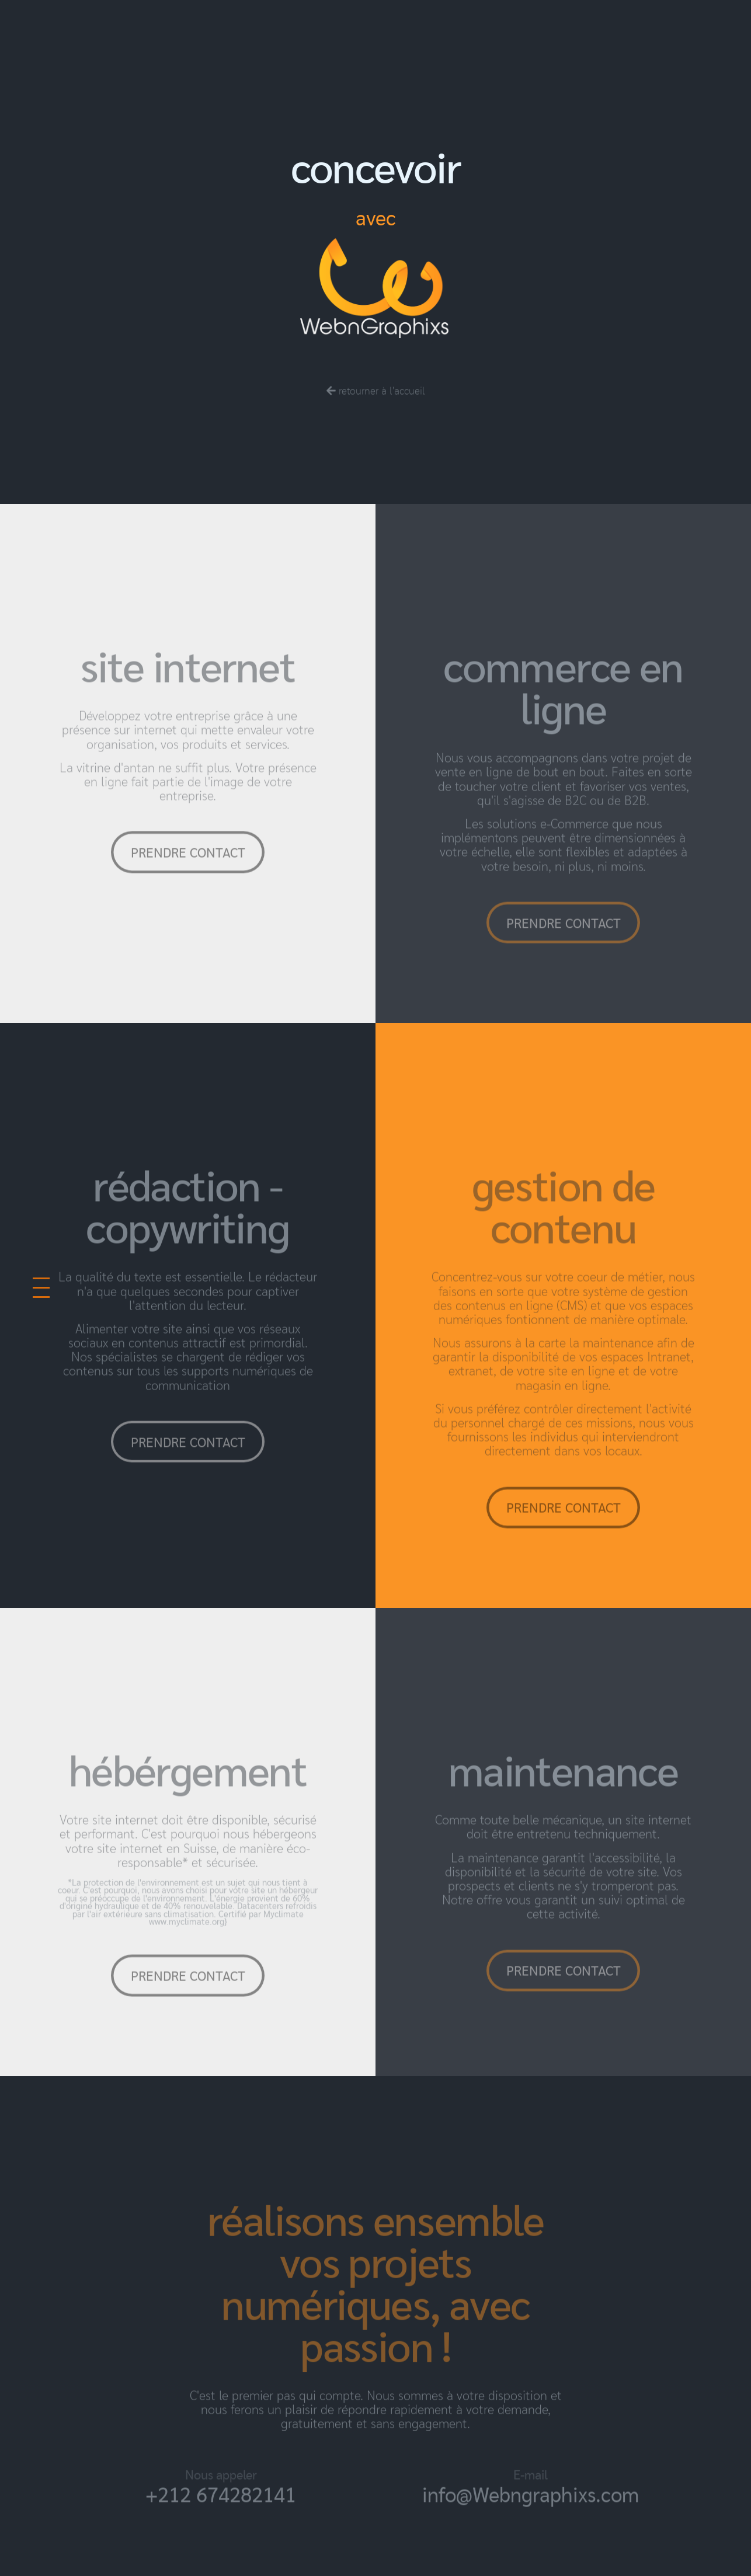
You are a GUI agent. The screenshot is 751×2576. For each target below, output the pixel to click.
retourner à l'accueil (375, 417)
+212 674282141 (220, 2521)
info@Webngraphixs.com (530, 2521)
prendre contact (188, 879)
